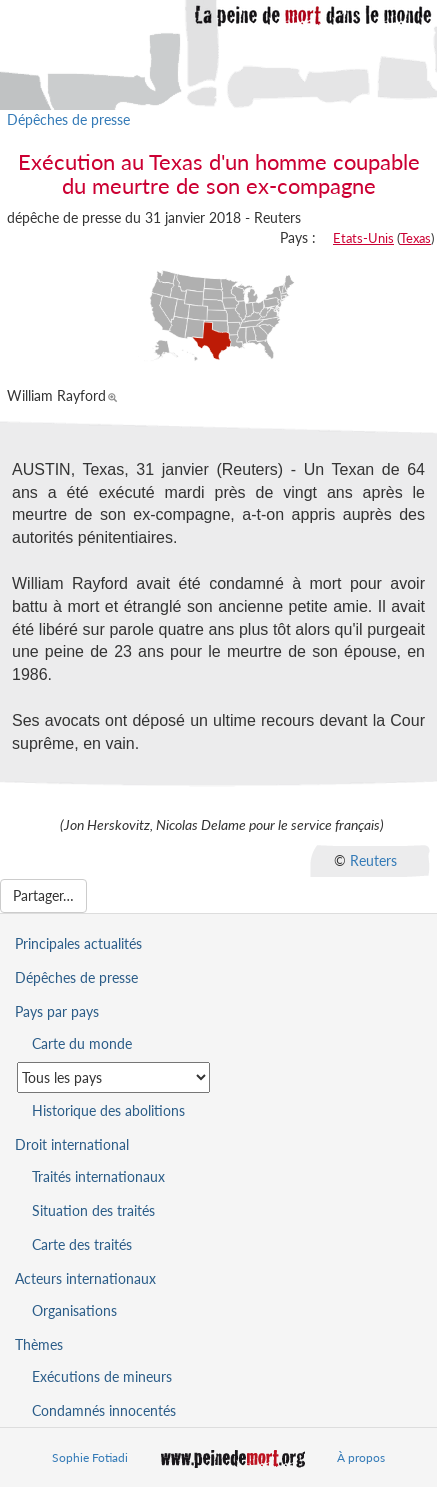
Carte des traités (82, 1244)
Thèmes (39, 1344)
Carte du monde (82, 1043)
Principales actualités (78, 943)
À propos (361, 1457)
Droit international (72, 1144)
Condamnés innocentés (104, 1410)
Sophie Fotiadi (90, 1457)
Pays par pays (57, 1011)
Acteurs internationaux (85, 1278)
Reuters (373, 859)
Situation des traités (93, 1210)
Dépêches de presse (68, 119)
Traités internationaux (98, 1176)
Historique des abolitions (108, 1110)
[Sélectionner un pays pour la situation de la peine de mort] (113, 1077)
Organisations (74, 1310)
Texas (415, 238)
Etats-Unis (363, 238)
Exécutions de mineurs (102, 1376)
